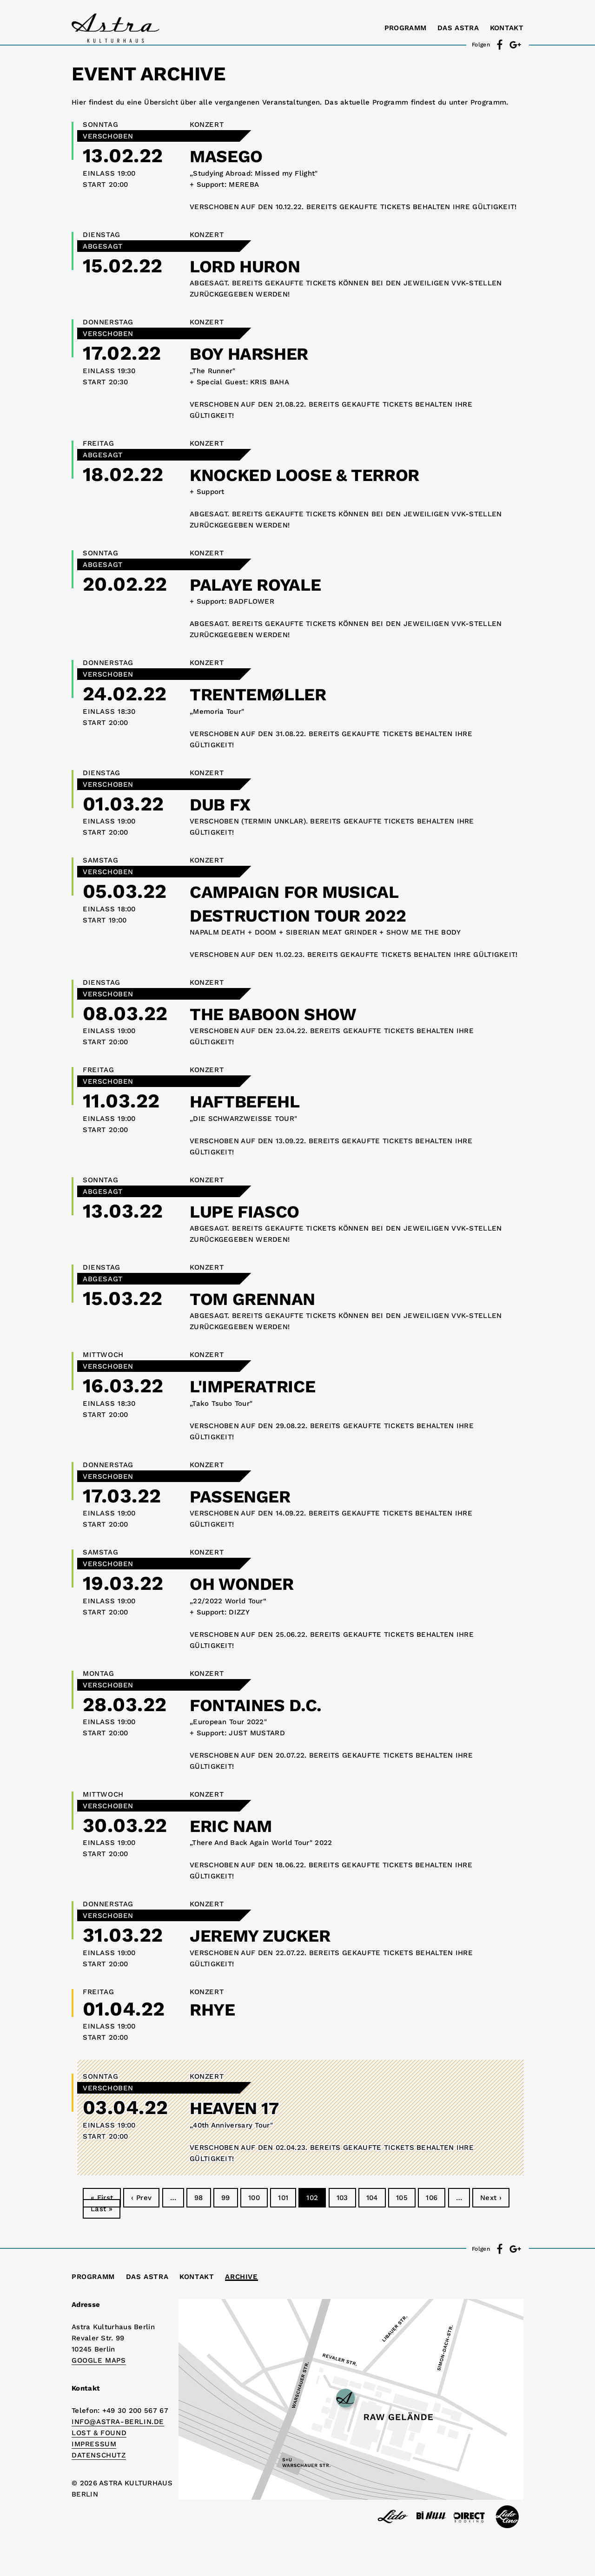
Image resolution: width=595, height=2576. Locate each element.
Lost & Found (99, 2433)
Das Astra (458, 28)
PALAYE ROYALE (265, 584)
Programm (405, 28)
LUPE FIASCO (253, 1210)
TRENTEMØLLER (268, 693)
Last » (101, 2209)
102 (312, 2198)
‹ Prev (141, 2198)
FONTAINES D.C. (265, 1704)
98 (198, 2198)
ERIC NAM (237, 1825)
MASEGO (231, 155)
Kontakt (506, 28)
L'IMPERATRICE (262, 1385)
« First (102, 2198)
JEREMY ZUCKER (271, 1935)
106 (431, 2198)
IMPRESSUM (94, 2444)
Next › (491, 2198)
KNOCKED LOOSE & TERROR (322, 474)
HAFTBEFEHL (253, 1100)
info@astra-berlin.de (118, 2422)
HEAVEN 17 (241, 2107)
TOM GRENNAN (261, 1298)
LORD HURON (253, 265)
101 (283, 2198)
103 (342, 2198)
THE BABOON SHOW (285, 1013)
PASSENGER (247, 1495)
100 (254, 2198)
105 (402, 2198)
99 (225, 2198)
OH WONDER (250, 1583)
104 (372, 2198)
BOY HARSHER (258, 353)
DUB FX (225, 803)
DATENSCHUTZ (99, 2455)
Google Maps (99, 2360)
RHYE (216, 2008)
